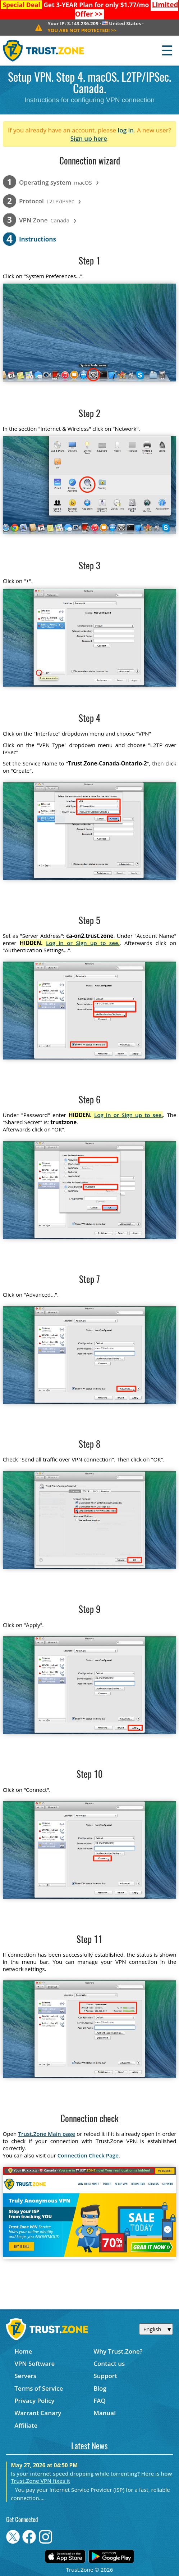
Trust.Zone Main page (46, 2133)
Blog (99, 2388)
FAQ (99, 2400)
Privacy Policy (34, 2400)
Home (23, 2351)
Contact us (109, 2363)
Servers (25, 2376)
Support (105, 2376)
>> (81, 30)
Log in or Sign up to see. (83, 942)
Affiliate (25, 2425)
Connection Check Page (88, 2155)
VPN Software (34, 2363)
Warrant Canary (37, 2413)
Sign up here (88, 138)
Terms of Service (38, 2388)
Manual (104, 2413)
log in (126, 130)
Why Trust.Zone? (117, 2351)
